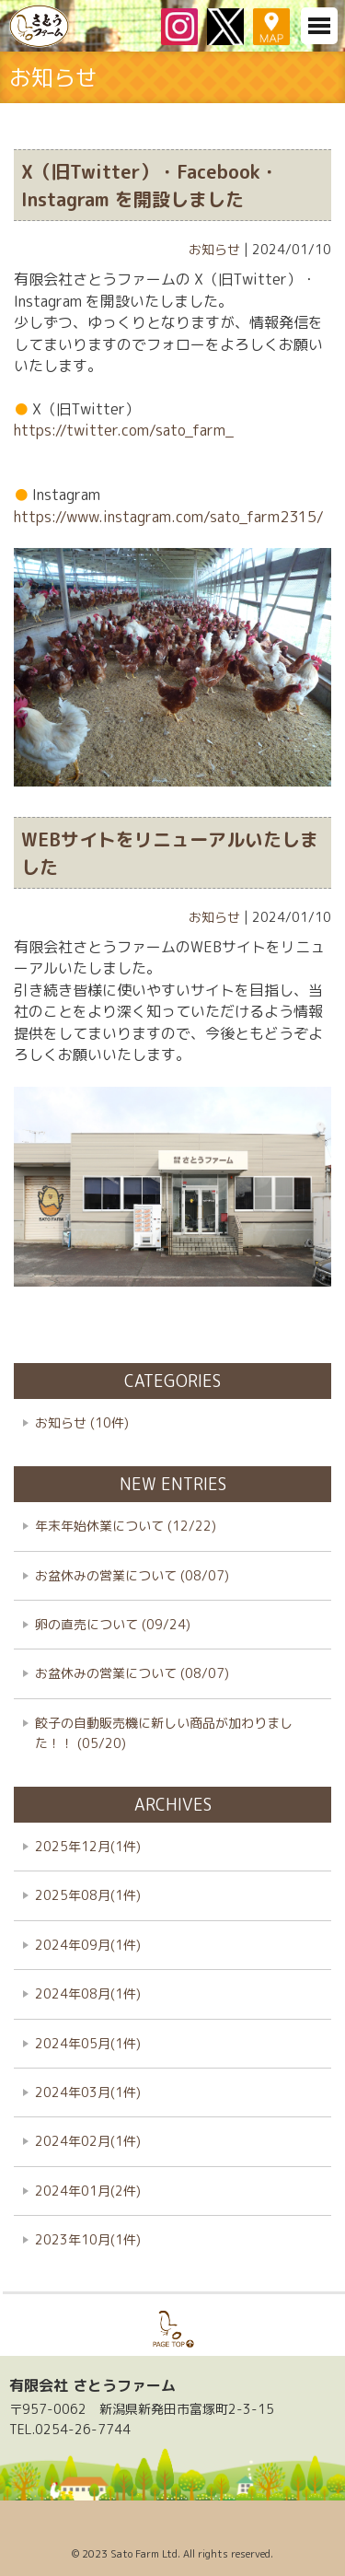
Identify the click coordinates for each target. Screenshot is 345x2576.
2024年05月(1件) (88, 2043)
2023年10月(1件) (88, 2239)
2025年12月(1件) (88, 1846)
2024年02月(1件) (88, 2141)
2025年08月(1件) (88, 1895)
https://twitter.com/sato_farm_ (124, 430)
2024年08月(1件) (88, 1993)
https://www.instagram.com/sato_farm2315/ (169, 517)
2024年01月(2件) (88, 2190)
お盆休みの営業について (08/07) (132, 1575)
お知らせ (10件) (82, 1422)
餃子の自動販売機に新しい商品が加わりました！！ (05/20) (164, 1733)
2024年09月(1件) (88, 1944)
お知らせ (214, 249)
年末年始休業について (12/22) (125, 1525)
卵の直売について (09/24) (112, 1624)
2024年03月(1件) (88, 2092)
